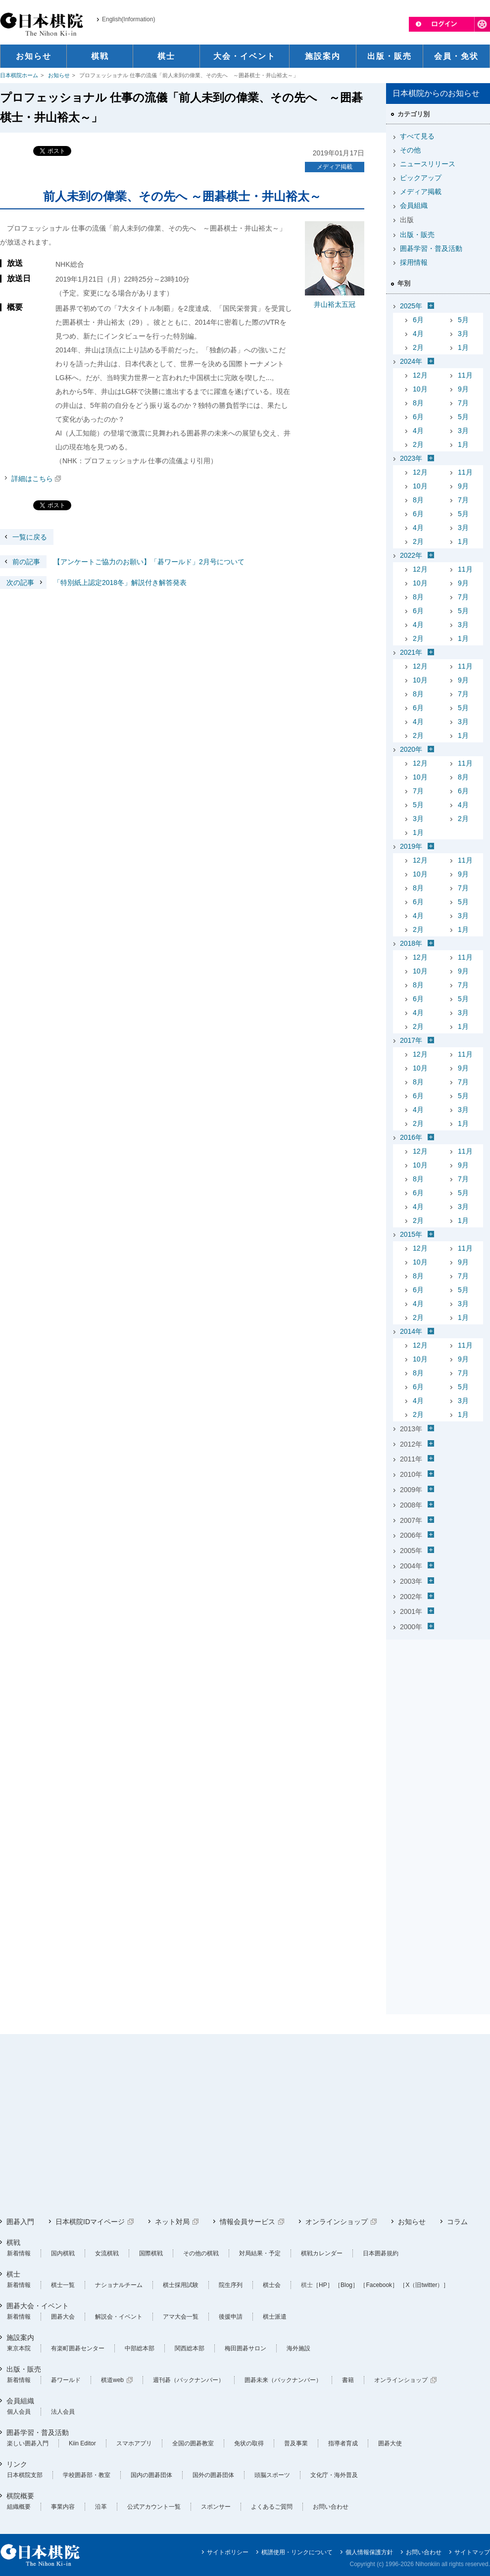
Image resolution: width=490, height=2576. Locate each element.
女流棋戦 (107, 2253)
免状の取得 (249, 2443)
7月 (463, 403)
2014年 (411, 1331)
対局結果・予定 (260, 2253)
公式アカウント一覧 (154, 2506)
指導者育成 (343, 2443)
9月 (463, 389)
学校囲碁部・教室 (86, 2475)
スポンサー (216, 2506)
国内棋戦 (63, 2253)
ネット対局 (172, 2222)
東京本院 (19, 2348)
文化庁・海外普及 (334, 2475)
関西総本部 (189, 2348)
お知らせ (59, 75)
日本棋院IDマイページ (90, 2222)
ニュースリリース (427, 164)
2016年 (411, 1137)
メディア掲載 (334, 166)
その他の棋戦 (201, 2253)
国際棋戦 (151, 2253)
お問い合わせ (330, 2506)
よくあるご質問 (272, 2506)
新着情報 (19, 2253)
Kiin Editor (82, 2443)
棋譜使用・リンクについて (297, 2552)
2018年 (411, 943)
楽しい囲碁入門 (28, 2443)
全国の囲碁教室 (193, 2443)
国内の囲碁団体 (151, 2475)
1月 (463, 347)
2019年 (411, 846)
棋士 (13, 2274)
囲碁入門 (20, 2222)
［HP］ (323, 2285)
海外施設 (298, 2348)
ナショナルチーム (119, 2285)
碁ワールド (66, 2380)
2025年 (411, 306)
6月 (418, 320)
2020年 (411, 749)
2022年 (411, 555)
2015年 (411, 1234)
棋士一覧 (63, 2285)
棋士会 (272, 2285)
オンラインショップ (336, 2222)
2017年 (411, 1040)
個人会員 (19, 2411)
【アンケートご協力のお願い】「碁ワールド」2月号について (122, 562)
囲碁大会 (63, 2316)
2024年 (411, 361)
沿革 (101, 2506)
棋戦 (13, 2242)
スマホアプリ (134, 2443)
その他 (410, 150)
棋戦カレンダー (322, 2253)
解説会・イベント (119, 2316)
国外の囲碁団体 (213, 2475)
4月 (418, 334)
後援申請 (231, 2316)
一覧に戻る (29, 537)
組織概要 (19, 2506)
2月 (418, 347)
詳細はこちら (32, 479)
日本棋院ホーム (19, 75)
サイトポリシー (227, 2552)
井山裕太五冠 (334, 304)
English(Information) (128, 19)
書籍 (348, 2380)
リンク (16, 2464)
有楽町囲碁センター (77, 2348)
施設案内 (20, 2337)
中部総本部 (139, 2348)
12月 (420, 375)
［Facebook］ (379, 2285)
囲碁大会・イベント (37, 2306)
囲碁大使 (390, 2443)
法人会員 (63, 2411)
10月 (420, 389)
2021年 (411, 652)
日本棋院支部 (25, 2475)
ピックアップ (420, 178)
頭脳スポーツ (272, 2475)
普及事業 (296, 2443)
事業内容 (63, 2506)
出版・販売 (417, 235)
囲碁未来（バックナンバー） (283, 2380)
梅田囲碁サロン (245, 2348)
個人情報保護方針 (369, 2552)
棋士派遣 (275, 2316)
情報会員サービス (247, 2222)
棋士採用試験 (180, 2285)
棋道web (112, 2380)
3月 (463, 334)
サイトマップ (472, 2552)
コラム (457, 2222)
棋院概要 (20, 2496)
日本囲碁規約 (380, 2253)
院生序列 (231, 2285)
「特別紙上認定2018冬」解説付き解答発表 (93, 582)
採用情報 (414, 262)
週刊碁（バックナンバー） (188, 2380)
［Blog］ (346, 2285)
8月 (418, 403)
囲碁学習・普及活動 (431, 248)
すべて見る (417, 136)
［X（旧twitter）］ (424, 2285)
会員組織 (414, 205)
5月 (463, 320)
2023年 (411, 458)
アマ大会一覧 (180, 2316)
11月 (465, 375)
